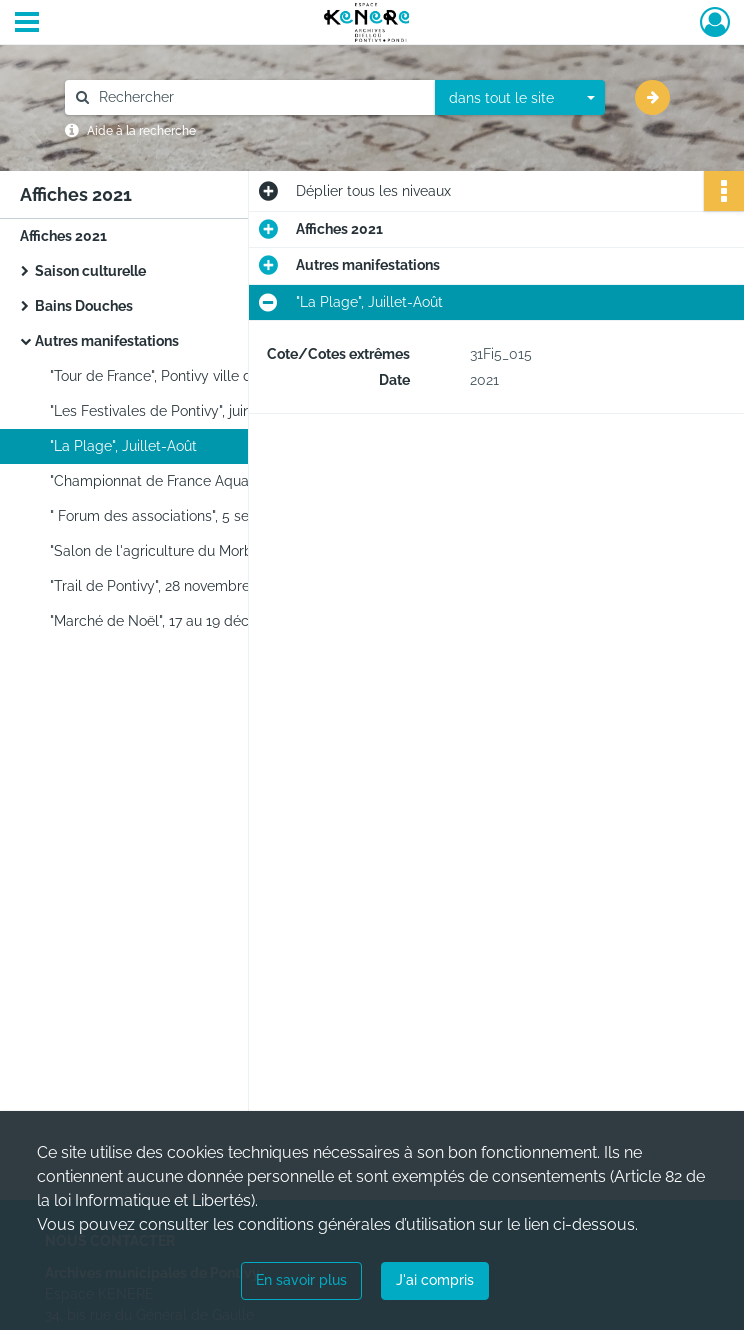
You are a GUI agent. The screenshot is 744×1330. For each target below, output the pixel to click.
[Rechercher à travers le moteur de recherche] (260, 97)
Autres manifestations (107, 341)
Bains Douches (84, 306)
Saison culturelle (90, 271)
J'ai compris (435, 1280)
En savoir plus (301, 1280)
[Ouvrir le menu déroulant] (27, 24)
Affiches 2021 (63, 236)
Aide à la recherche (141, 131)
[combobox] (520, 98)
